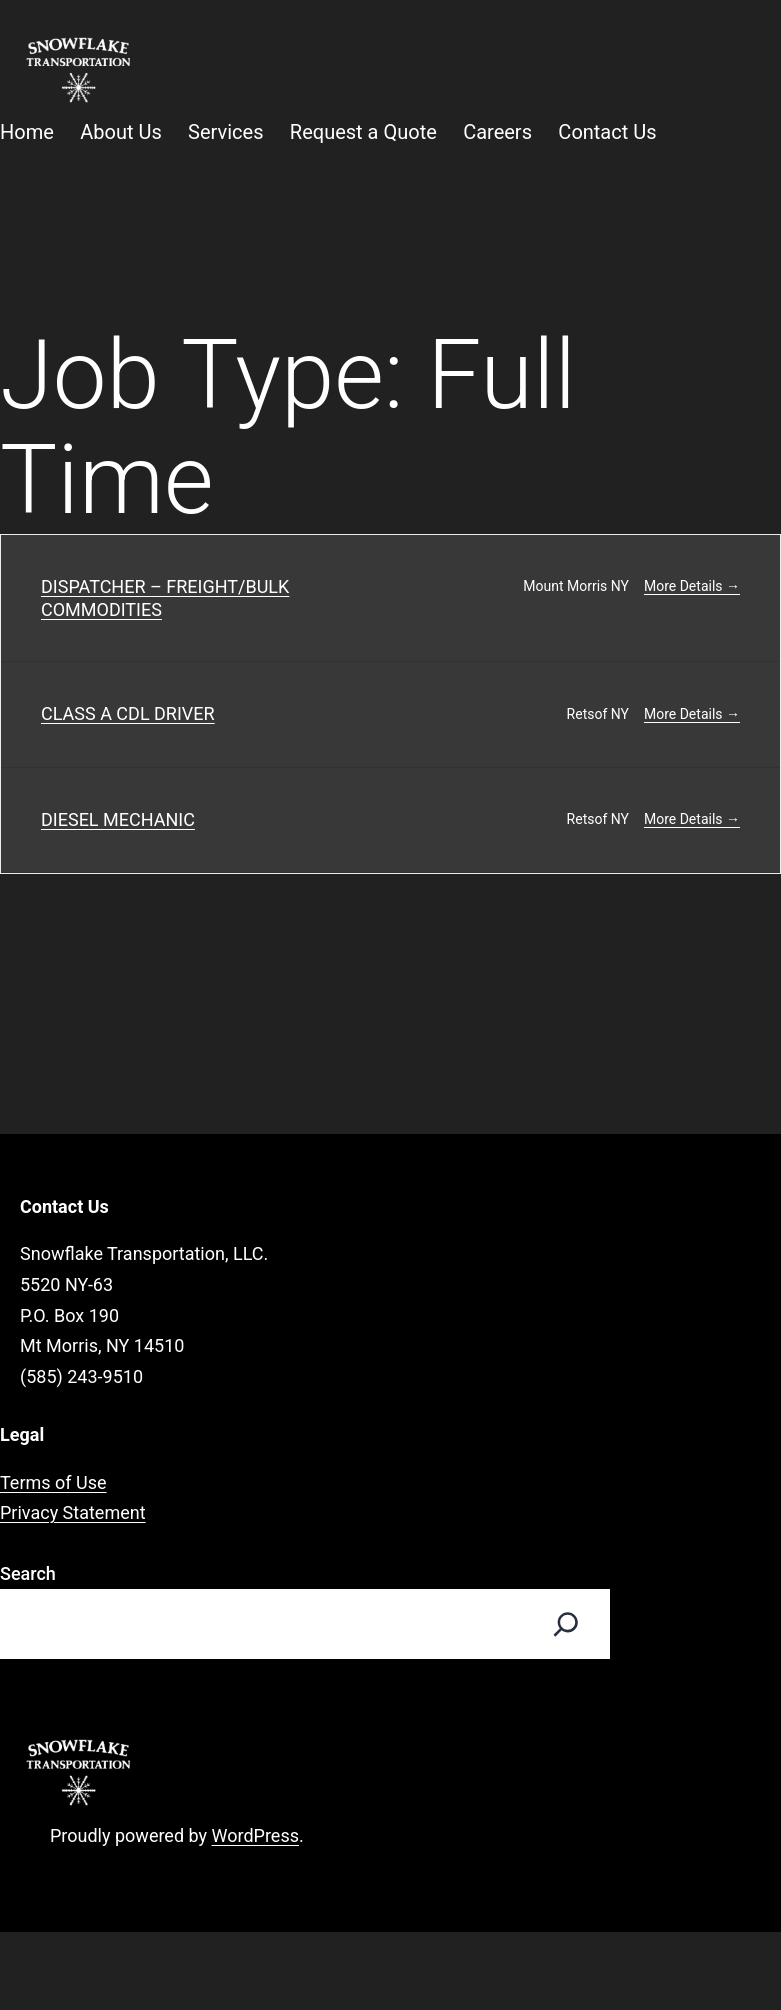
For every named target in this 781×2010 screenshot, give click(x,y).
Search (28, 1573)
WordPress (255, 1835)
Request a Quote (363, 132)
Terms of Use (53, 1482)
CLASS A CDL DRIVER (128, 713)
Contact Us (607, 132)
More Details (692, 586)
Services (225, 132)
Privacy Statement (73, 1512)
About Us (121, 132)
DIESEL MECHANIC (118, 819)
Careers (497, 132)
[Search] (566, 1624)
